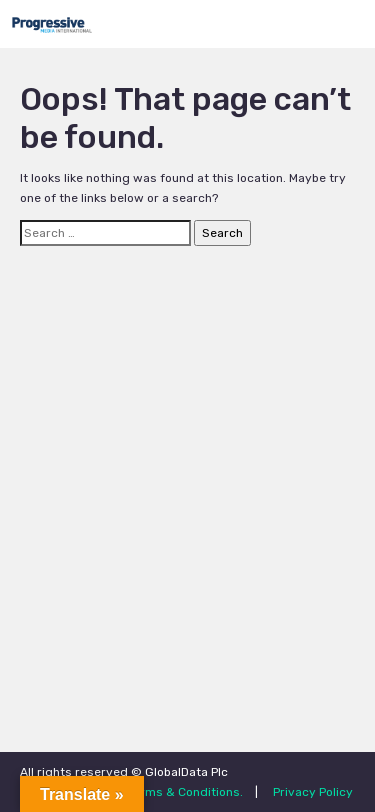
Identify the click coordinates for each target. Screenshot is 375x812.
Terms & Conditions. (185, 792)
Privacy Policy (313, 792)
